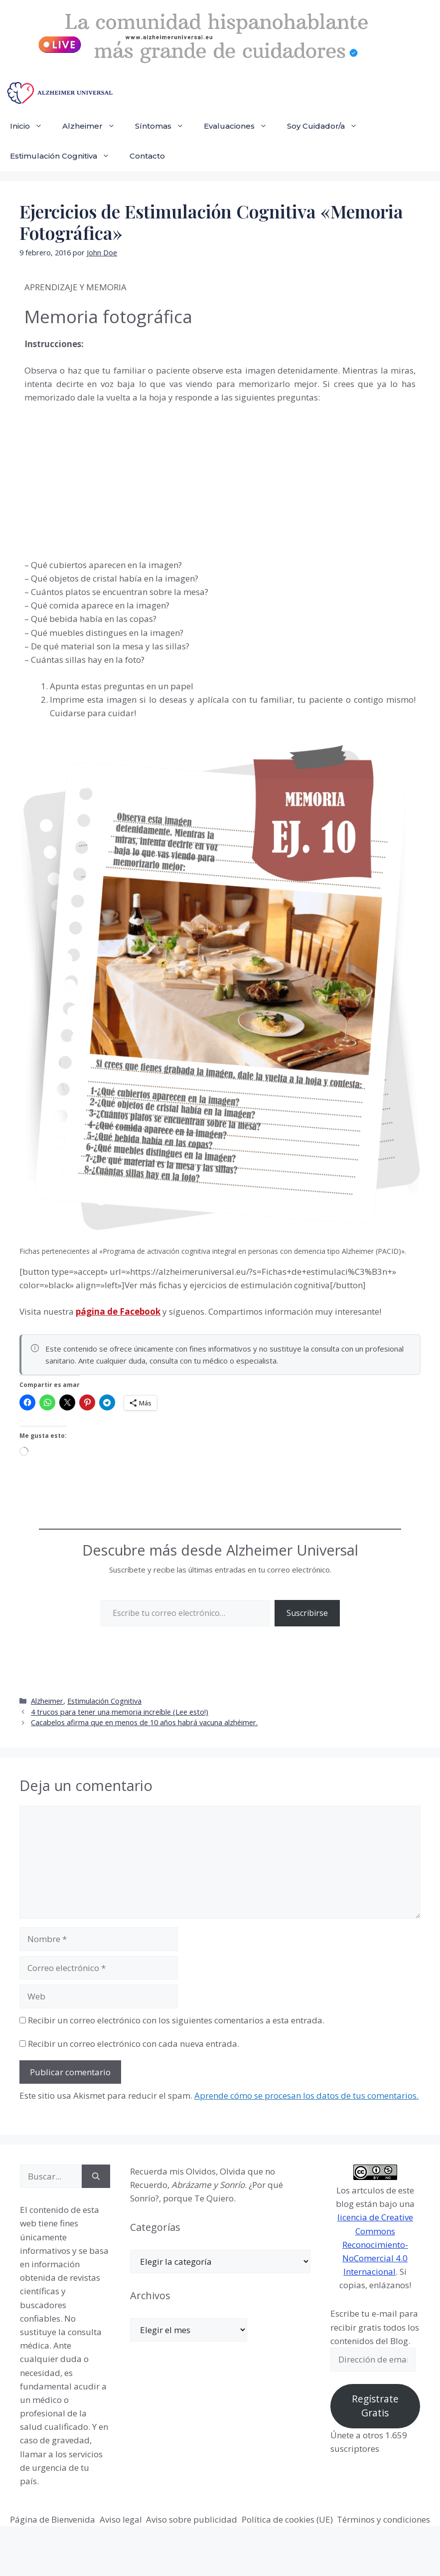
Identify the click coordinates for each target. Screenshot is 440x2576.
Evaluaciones (240, 126)
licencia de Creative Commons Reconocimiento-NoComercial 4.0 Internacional (375, 2244)
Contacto (147, 156)
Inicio (31, 126)
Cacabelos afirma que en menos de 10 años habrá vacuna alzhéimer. (144, 1722)
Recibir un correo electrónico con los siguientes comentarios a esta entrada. (176, 2020)
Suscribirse (307, 1612)
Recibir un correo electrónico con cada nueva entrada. (133, 2043)
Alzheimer (93, 126)
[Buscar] (96, 2176)
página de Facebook (118, 1311)
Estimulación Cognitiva (65, 156)
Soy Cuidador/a (327, 126)
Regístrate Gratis (375, 2406)
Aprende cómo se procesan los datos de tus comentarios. (306, 2095)
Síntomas (164, 126)
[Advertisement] (99, 479)
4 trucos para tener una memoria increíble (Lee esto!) (119, 1712)
